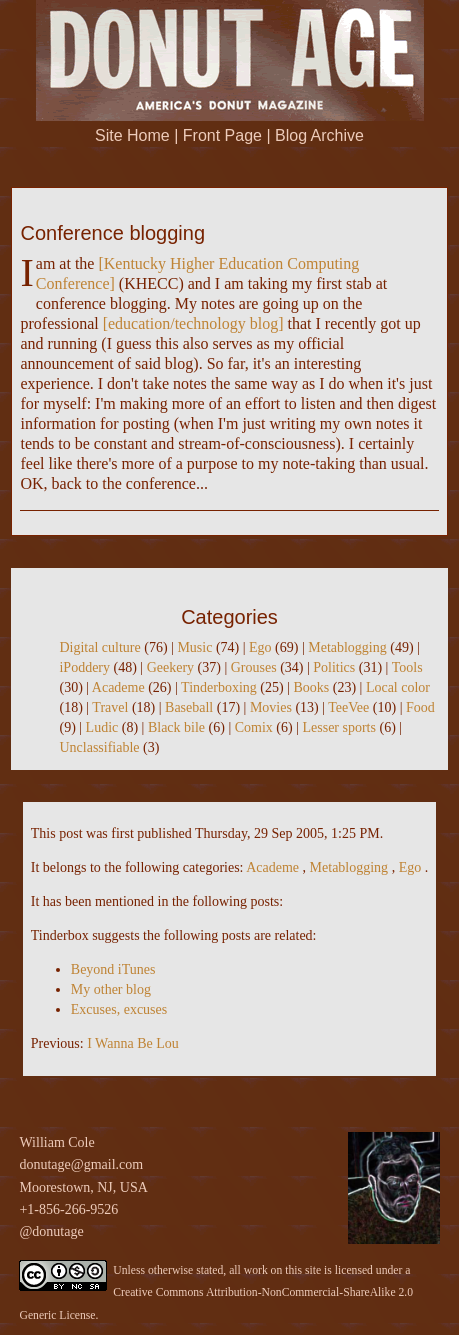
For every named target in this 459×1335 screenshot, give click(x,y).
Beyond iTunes (113, 969)
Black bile (176, 727)
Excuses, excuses (119, 1009)
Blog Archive (319, 135)
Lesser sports (339, 727)
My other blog (111, 989)
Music (194, 647)
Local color (398, 687)
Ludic (102, 727)
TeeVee (348, 707)
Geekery (170, 667)
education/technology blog (193, 323)
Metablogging (347, 647)
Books (311, 687)
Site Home (132, 135)
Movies (271, 707)
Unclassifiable (99, 747)
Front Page (222, 135)
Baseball (189, 707)
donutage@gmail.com (81, 1164)
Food (420, 707)
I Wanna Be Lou (133, 1043)
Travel (110, 707)
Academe (118, 687)
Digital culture (99, 647)
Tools (407, 667)
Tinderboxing (219, 687)
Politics (334, 667)
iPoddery (84, 667)
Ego (260, 647)
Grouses (254, 667)
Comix (254, 727)
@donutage (51, 1231)
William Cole (56, 1142)
